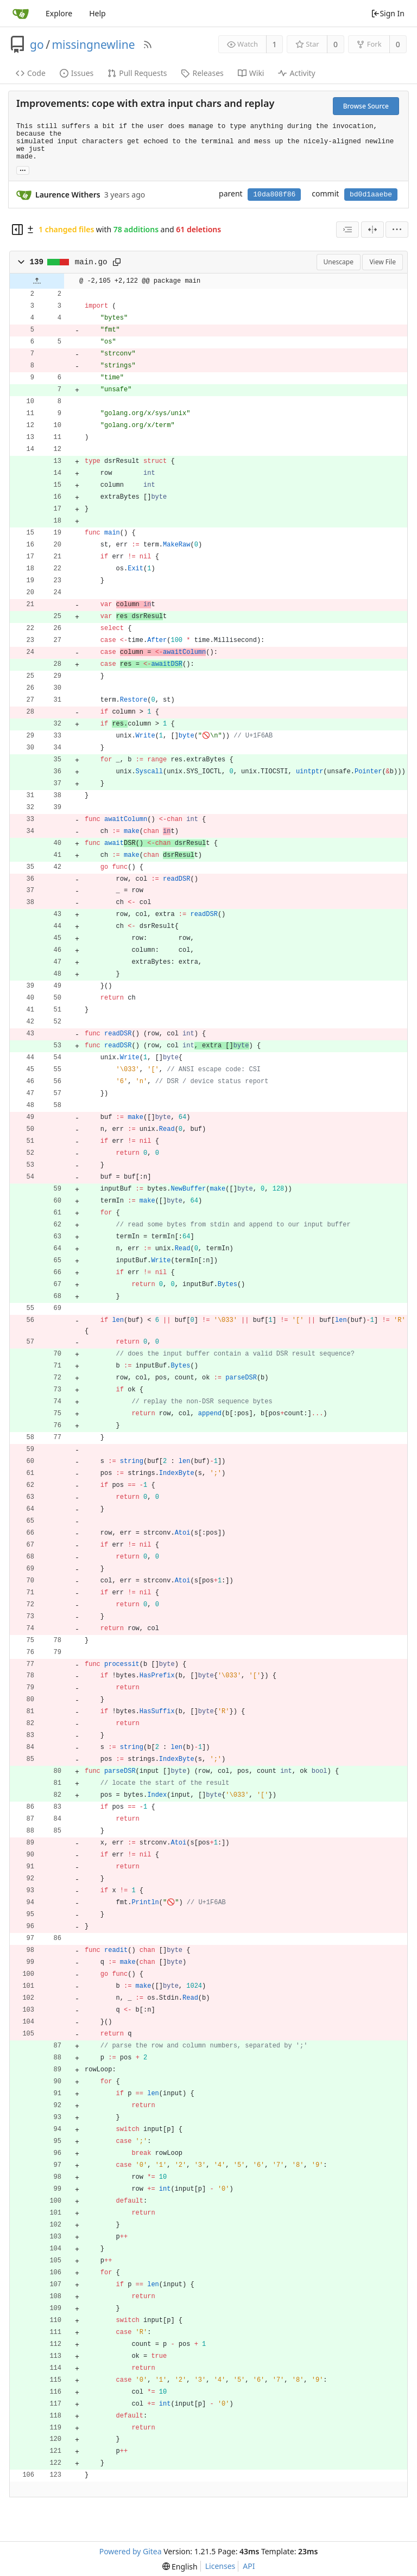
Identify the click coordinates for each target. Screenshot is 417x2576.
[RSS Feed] (148, 44)
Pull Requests (137, 73)
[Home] (20, 13)
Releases (202, 73)
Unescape (338, 261)
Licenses (220, 2566)
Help (97, 13)
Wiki (251, 73)
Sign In (388, 13)
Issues (76, 73)
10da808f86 (274, 194)
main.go (91, 262)
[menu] (397, 229)
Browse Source (366, 106)
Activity (296, 73)
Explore (59, 13)
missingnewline (93, 44)
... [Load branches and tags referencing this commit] (23, 169)
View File (382, 261)
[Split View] (372, 229)
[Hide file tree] (17, 230)
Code (31, 73)
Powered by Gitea (130, 2551)
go (37, 44)
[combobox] (347, 229)
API (249, 2566)
